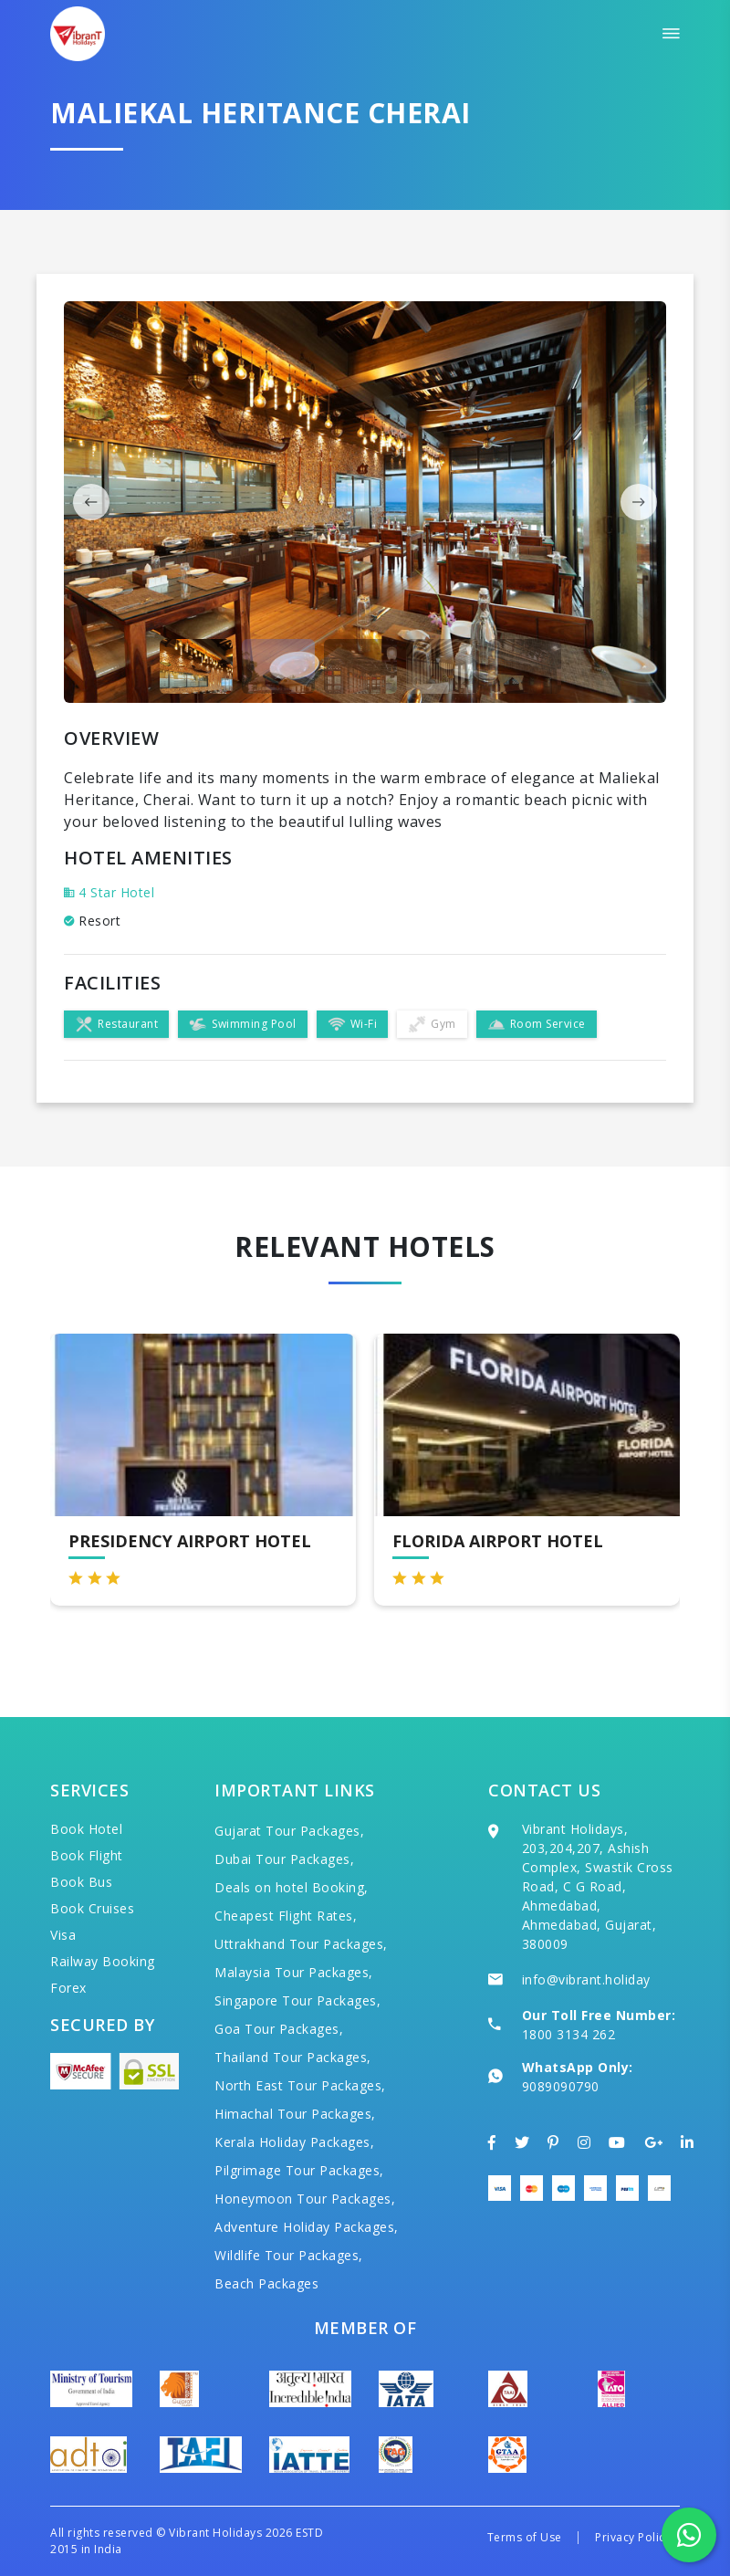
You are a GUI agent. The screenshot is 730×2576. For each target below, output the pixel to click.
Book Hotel (86, 1829)
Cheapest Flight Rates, (285, 1915)
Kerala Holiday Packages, (294, 2142)
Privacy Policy (633, 2537)
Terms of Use (524, 2537)
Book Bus (81, 1881)
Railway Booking (102, 1961)
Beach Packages (266, 2283)
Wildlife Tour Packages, (288, 2255)
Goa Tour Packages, (278, 2028)
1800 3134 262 (569, 2034)
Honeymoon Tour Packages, (304, 2198)
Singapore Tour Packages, (297, 2000)
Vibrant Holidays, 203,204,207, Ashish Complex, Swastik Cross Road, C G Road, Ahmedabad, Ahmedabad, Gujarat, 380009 (597, 1886)
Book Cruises (92, 1908)
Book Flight (86, 1855)
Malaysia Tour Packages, (293, 1972)
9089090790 (561, 2086)
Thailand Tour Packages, (292, 2057)
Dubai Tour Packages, (284, 1859)
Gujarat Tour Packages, (289, 1830)
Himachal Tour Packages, (295, 2113)
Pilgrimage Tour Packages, (299, 2170)
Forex (68, 1987)
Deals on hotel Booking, (291, 1887)
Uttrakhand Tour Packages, (301, 1944)
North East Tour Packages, (300, 2085)
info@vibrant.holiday (586, 1979)
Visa (63, 1934)
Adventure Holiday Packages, (306, 2227)
